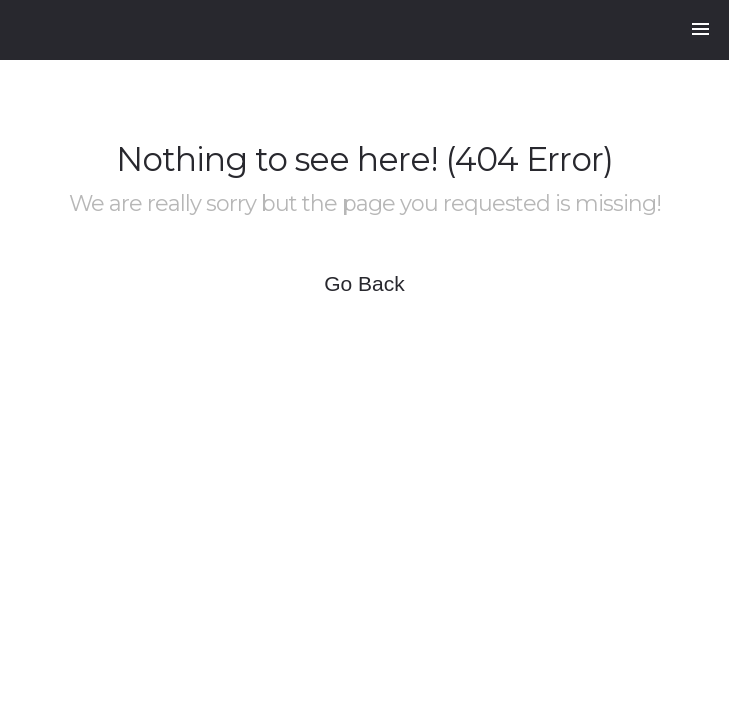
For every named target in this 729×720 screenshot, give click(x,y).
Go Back (364, 283)
